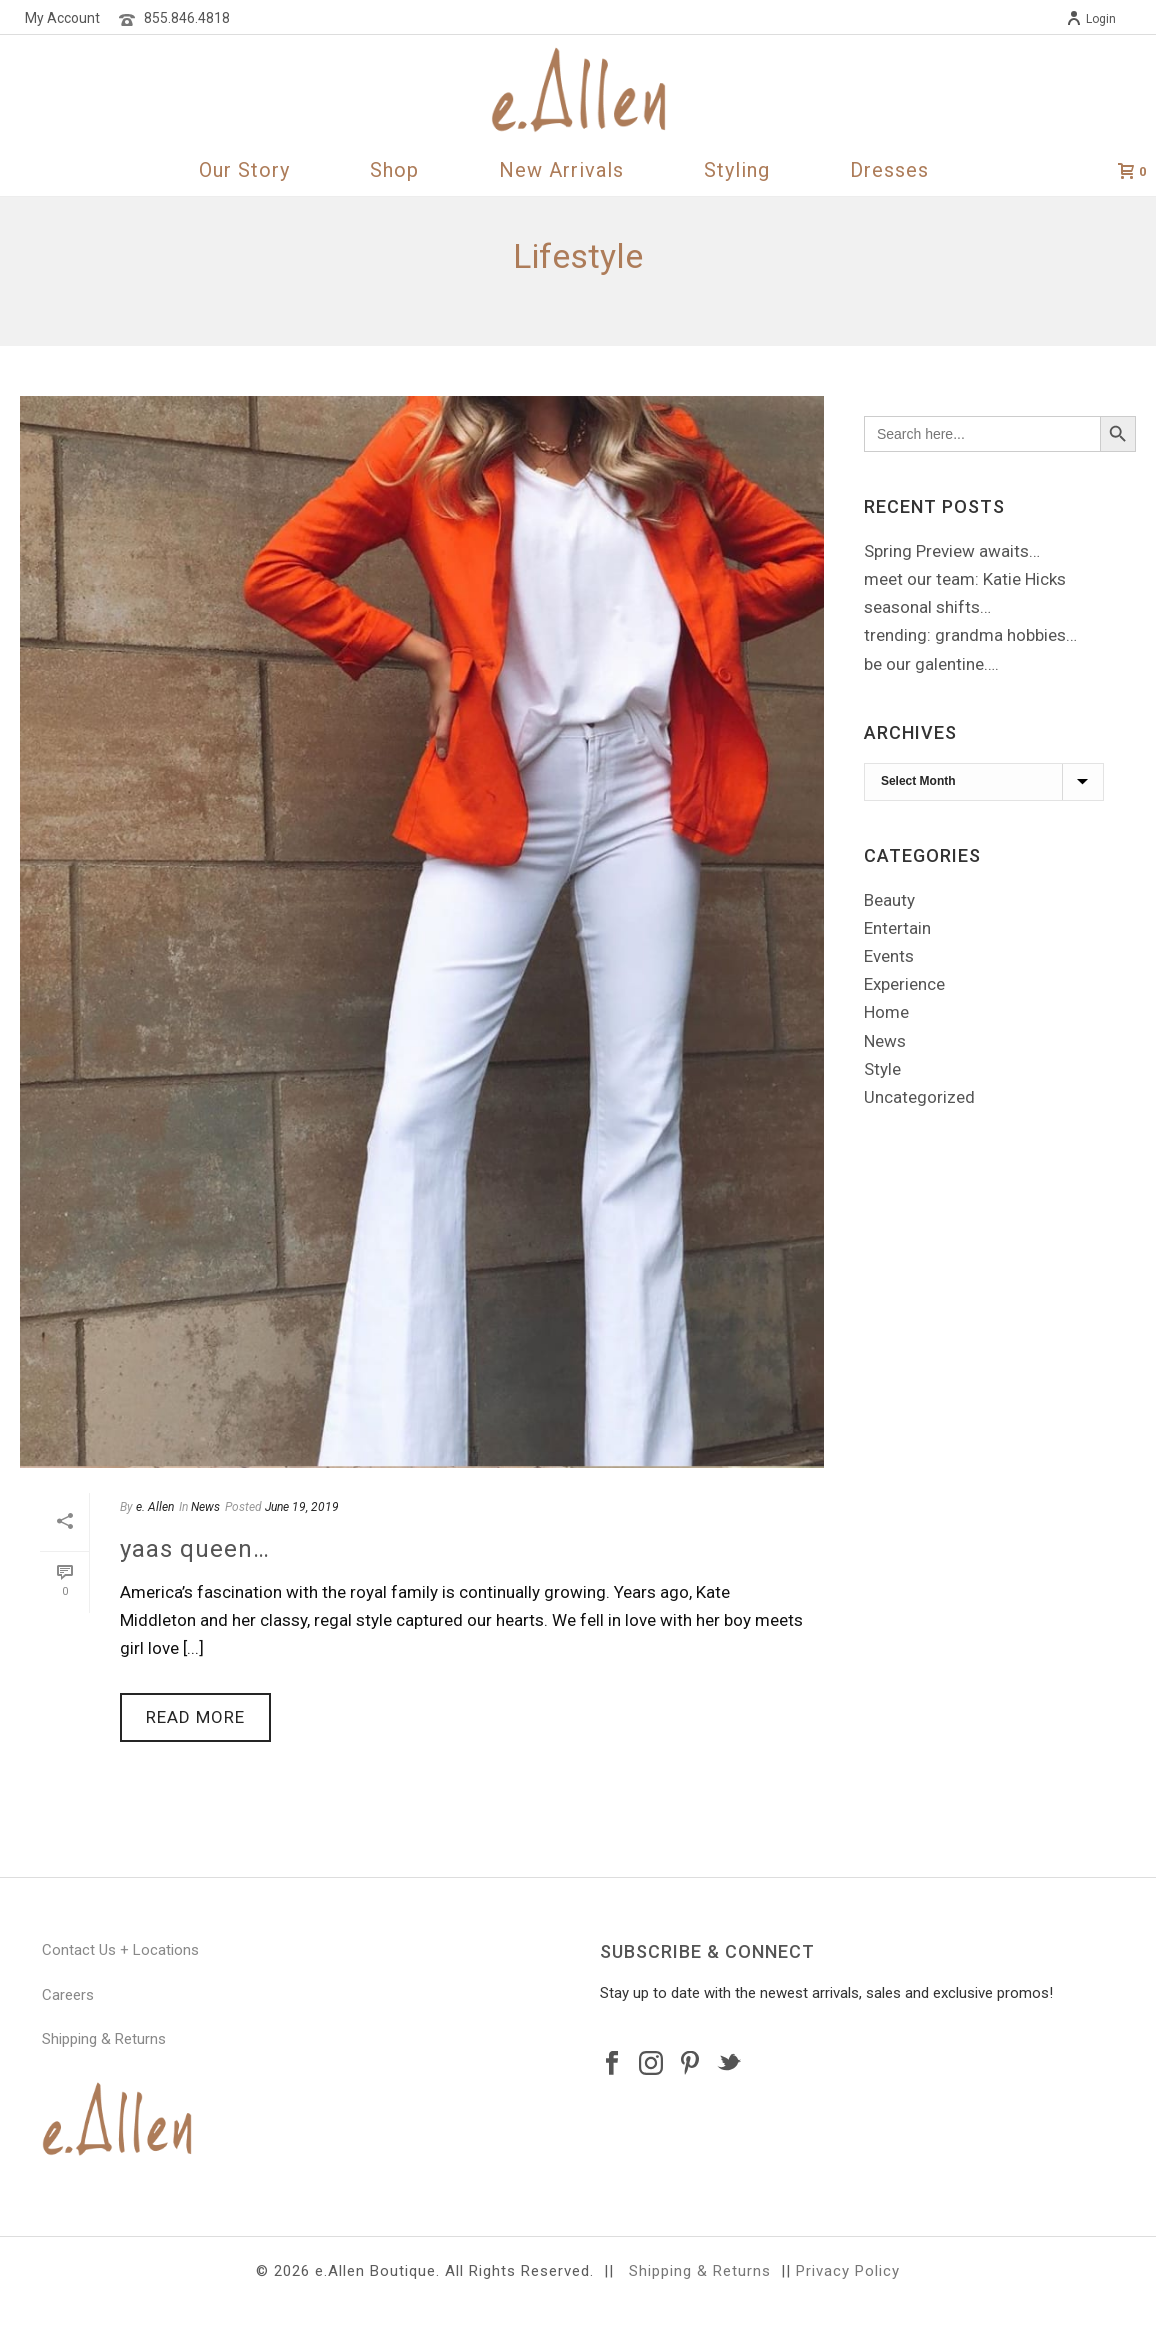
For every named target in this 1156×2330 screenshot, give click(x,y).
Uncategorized (919, 1097)
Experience (904, 984)
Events (889, 956)
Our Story (244, 170)
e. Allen (155, 1507)
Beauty (889, 900)
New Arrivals (561, 170)
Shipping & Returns (104, 2039)
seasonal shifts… (927, 607)
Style (882, 1069)
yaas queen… (195, 1549)
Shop (394, 170)
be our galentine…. (931, 664)
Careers (68, 1995)
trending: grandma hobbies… (970, 635)
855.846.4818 (187, 18)
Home (886, 1012)
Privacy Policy (848, 2271)
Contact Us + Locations (120, 1950)
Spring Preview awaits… (952, 551)
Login (1091, 19)
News (205, 1507)
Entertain (897, 928)
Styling (737, 170)
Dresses (889, 170)
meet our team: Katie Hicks (965, 579)
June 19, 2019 (302, 1507)
